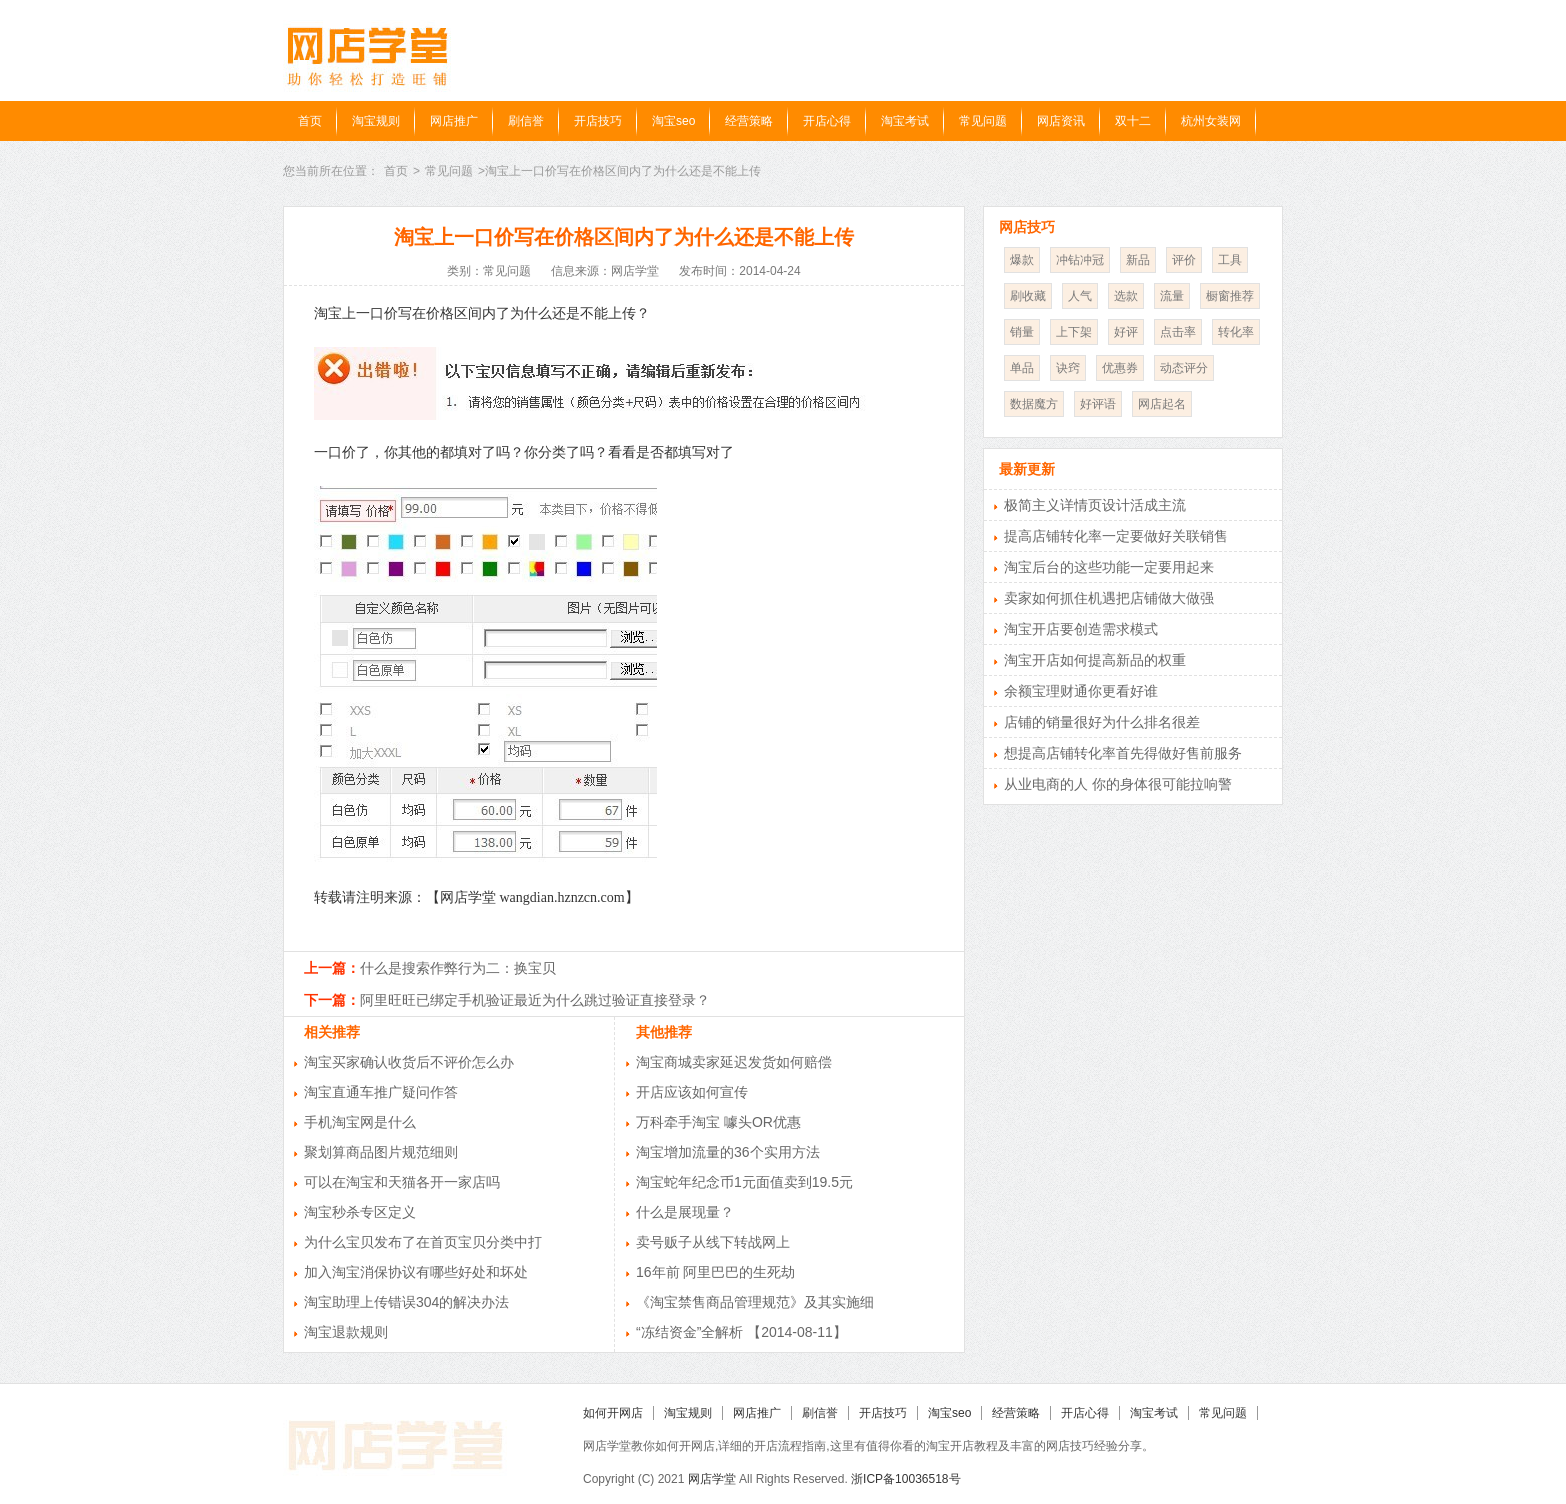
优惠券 (1120, 368)
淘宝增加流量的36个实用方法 (728, 1152)
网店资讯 (1061, 121)
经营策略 (749, 121)
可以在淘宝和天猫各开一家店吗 (402, 1182)
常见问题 (983, 121)
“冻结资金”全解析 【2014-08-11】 (741, 1332)
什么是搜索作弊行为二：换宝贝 (458, 968)
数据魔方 (1034, 404)
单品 (1022, 368)
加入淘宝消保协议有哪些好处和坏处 (416, 1272)
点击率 (1178, 332)
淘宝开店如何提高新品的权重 (1095, 660)
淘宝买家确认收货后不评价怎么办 (409, 1062)
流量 (1172, 296)
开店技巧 (598, 121)
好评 (1126, 332)
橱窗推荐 (1230, 296)
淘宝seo (673, 121)
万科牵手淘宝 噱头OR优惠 (718, 1122)
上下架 (1074, 332)
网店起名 (1162, 404)
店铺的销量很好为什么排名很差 (1102, 722)
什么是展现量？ (685, 1212)
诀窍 (1068, 368)
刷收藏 (1028, 296)
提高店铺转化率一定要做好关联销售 (1116, 536)
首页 (310, 121)
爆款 (1022, 260)
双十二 (1133, 121)
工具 (1230, 260)
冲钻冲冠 (1080, 260)
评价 (1184, 260)
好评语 (1098, 404)
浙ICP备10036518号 (905, 1479)
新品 (1138, 260)
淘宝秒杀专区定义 (360, 1212)
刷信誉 (526, 121)
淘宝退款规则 (346, 1332)
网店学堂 (712, 1479)
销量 (1022, 332)
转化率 (1236, 332)
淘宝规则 (376, 121)
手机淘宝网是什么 (360, 1122)
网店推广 (454, 121)
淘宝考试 (905, 121)
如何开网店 (613, 1413)
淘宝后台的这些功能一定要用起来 (1109, 567)
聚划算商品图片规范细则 (381, 1152)
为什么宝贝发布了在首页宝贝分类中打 (423, 1242)
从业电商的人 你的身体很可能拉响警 (1118, 784)
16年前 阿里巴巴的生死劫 (715, 1272)
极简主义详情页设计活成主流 (1095, 505)
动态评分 (1184, 368)
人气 (1080, 296)
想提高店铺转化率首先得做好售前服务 (1123, 753)
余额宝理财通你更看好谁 (1081, 691)
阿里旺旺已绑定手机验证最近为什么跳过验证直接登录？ (535, 1000)
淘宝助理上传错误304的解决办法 (406, 1302)
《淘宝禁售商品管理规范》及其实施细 (755, 1302)
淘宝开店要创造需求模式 (1081, 629)
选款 (1126, 296)
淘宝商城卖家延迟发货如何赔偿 (734, 1062)
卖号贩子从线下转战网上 (713, 1242)
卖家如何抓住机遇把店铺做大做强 (1109, 598)
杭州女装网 (1211, 121)
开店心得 (827, 121)
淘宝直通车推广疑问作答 (381, 1092)
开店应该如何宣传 (692, 1092)
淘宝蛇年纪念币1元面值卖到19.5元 (744, 1182)
